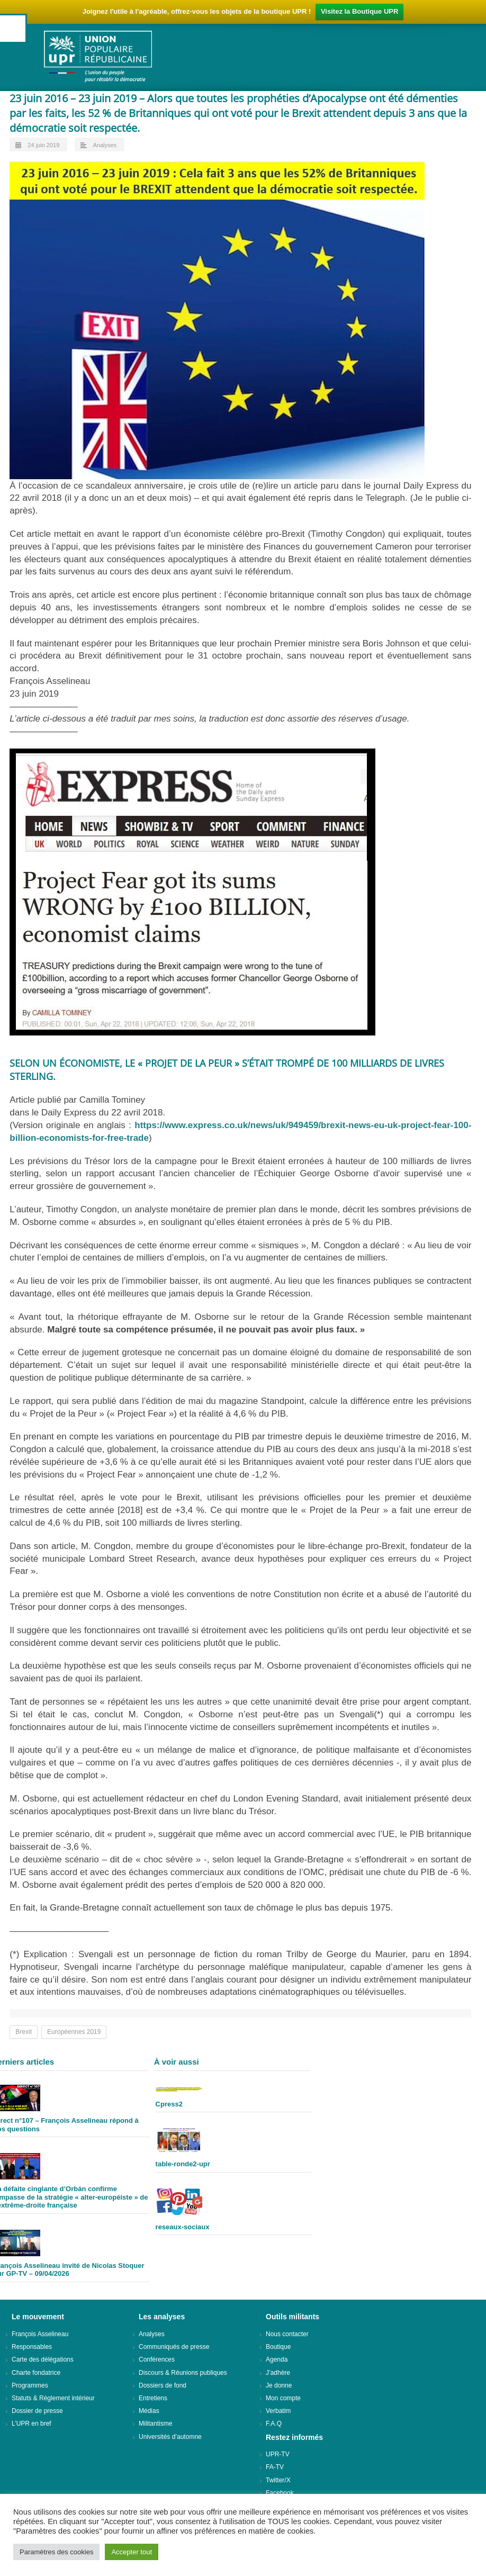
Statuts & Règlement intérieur (53, 2398)
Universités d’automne (170, 2436)
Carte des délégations (43, 2359)
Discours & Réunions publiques (183, 2372)
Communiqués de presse (174, 2346)
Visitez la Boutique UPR (359, 11)
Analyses (104, 145)
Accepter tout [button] (131, 2552)
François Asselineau (40, 2334)
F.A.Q (274, 2423)
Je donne (279, 2385)
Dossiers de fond (162, 2385)
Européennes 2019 (74, 2031)
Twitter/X (278, 2480)
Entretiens (153, 2398)
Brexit (23, 2031)
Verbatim (278, 2411)
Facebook (280, 2493)
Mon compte (283, 2398)
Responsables (32, 2346)
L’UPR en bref (31, 2423)
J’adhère (278, 2372)
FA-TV (275, 2467)
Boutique (278, 2346)
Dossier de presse (37, 2411)
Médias (149, 2411)
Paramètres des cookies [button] (56, 2552)
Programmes (30, 2385)
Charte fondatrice (36, 2372)
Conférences (157, 2359)
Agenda (276, 2359)
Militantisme (155, 2423)
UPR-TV (278, 2454)
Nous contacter (287, 2334)
